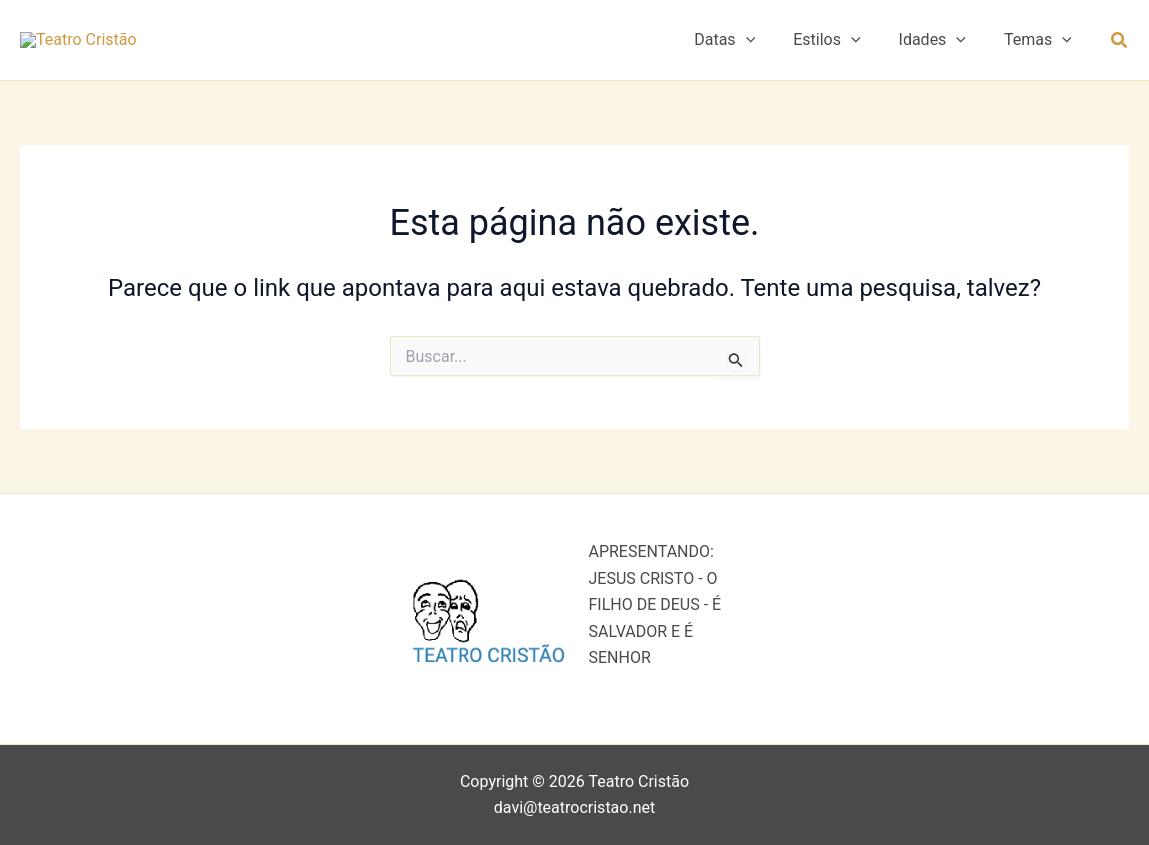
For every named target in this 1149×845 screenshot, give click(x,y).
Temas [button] (1041, 49)
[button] (767, 49)
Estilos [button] (841, 49)
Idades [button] (941, 49)
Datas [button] (745, 49)
